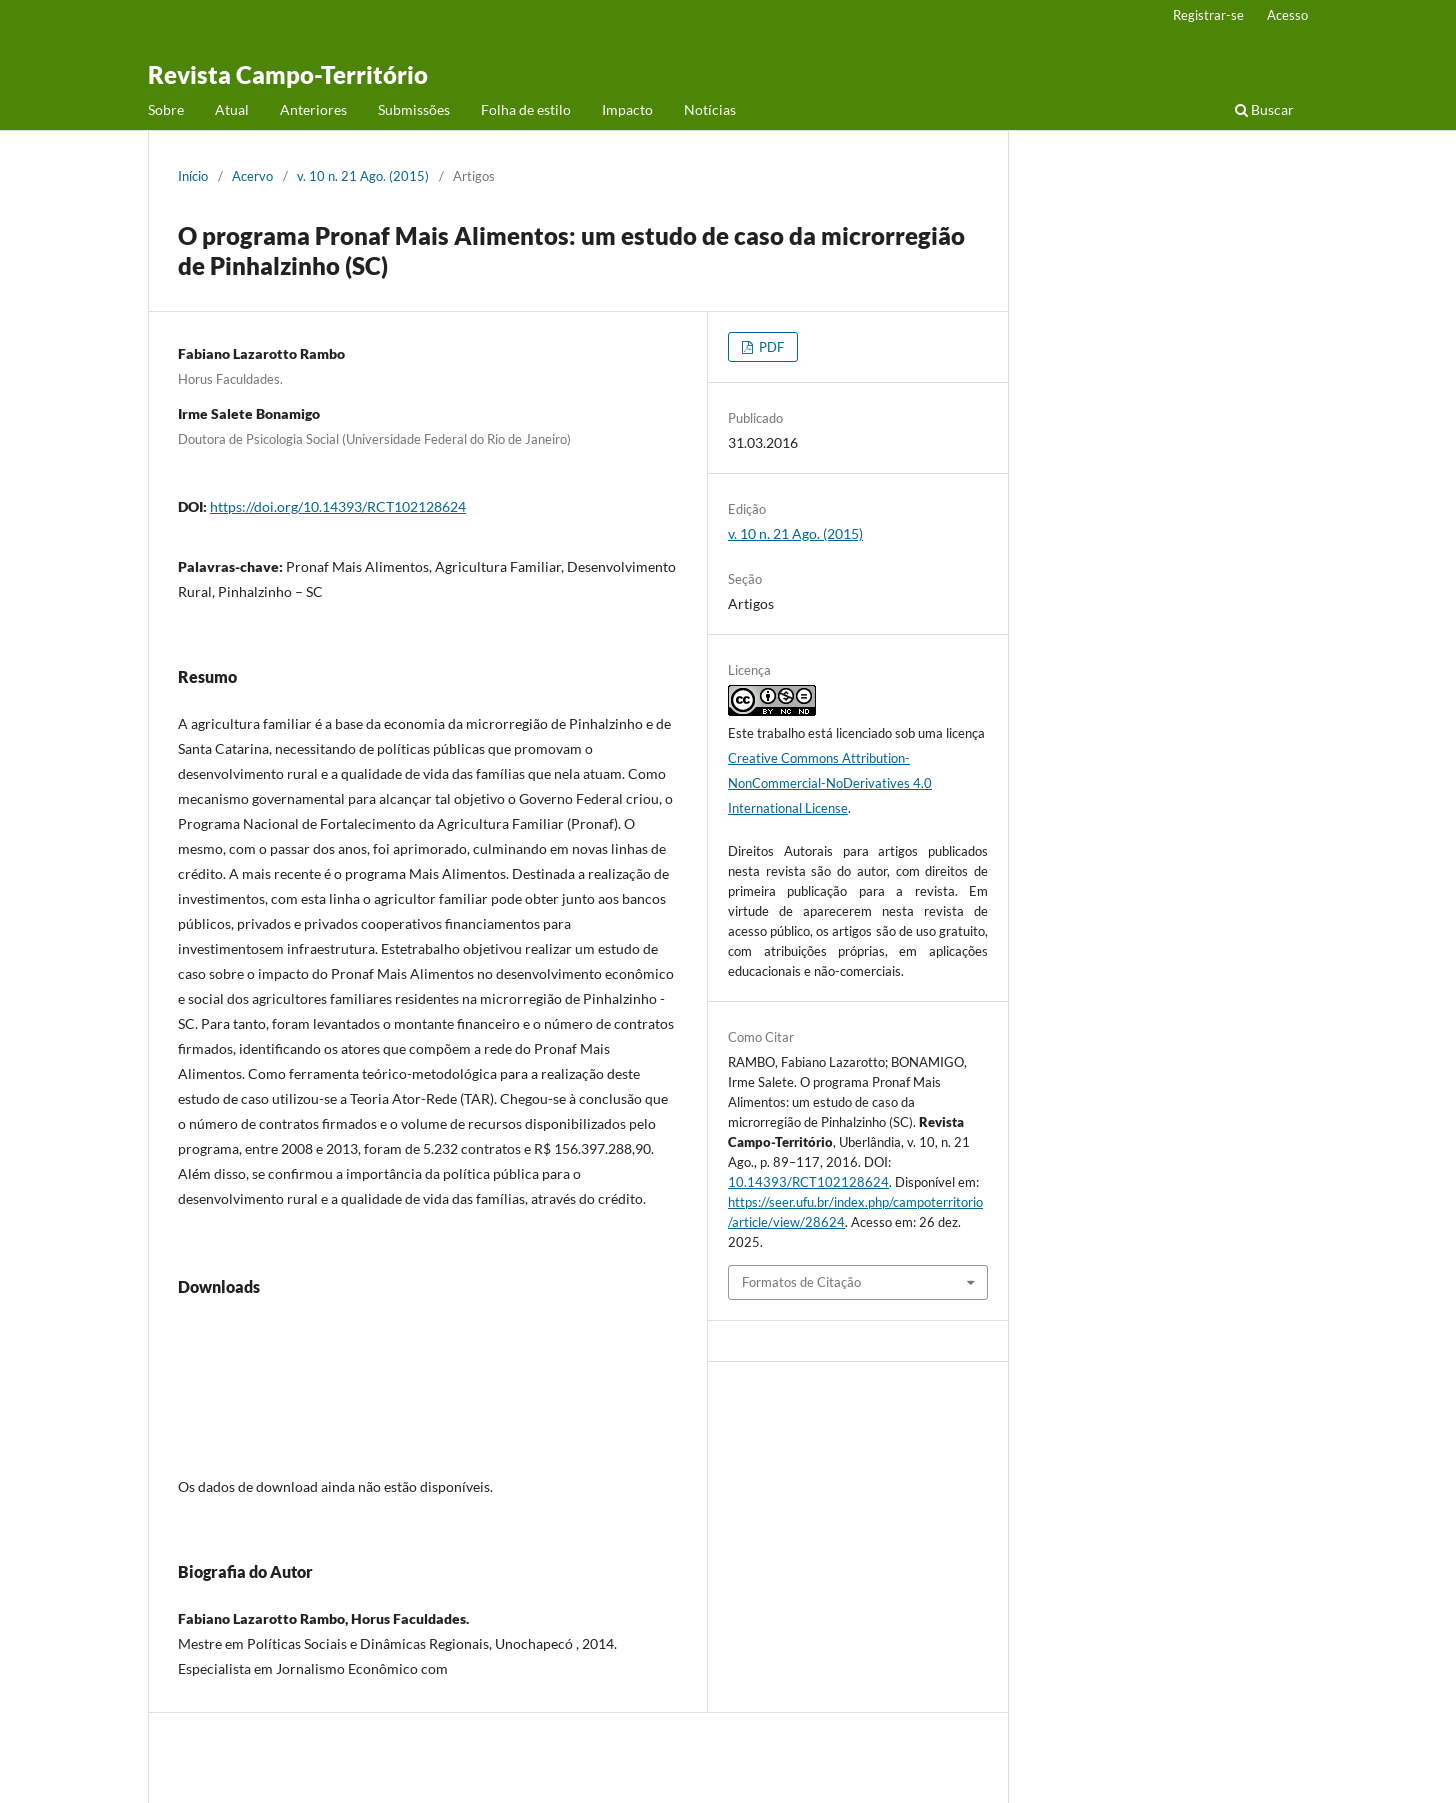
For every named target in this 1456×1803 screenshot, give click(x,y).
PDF (770, 347)
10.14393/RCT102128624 (808, 1182)
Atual (232, 109)
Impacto (627, 109)
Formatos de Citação (801, 1282)
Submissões (414, 109)
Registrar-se (1208, 15)
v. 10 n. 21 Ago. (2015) (363, 176)
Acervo (252, 176)
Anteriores (313, 109)
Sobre (166, 109)
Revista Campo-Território (288, 74)
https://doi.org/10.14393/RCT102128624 (338, 506)
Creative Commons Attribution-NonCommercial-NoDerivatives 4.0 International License (830, 783)
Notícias (710, 109)
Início (193, 176)
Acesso (1287, 15)
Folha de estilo (526, 109)
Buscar (1264, 109)
